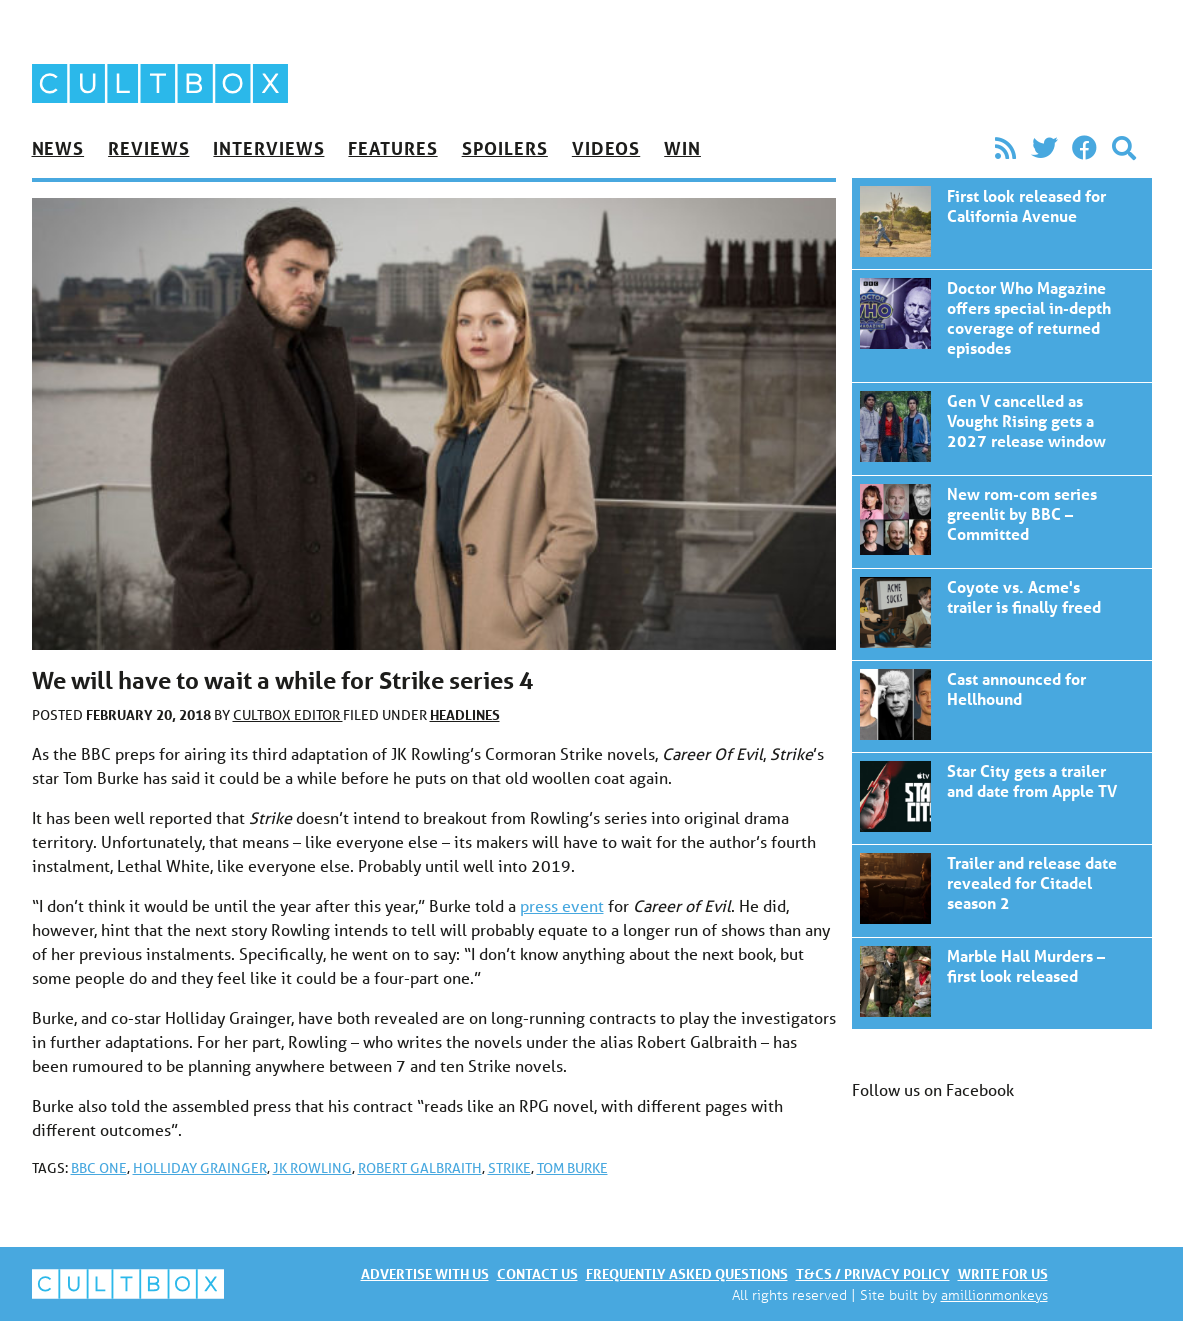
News (58, 148)
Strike (509, 1168)
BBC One (99, 1168)
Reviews (148, 148)
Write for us (1003, 1273)
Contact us (537, 1273)
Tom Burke (572, 1168)
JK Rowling (312, 1168)
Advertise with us (425, 1273)
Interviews (268, 148)
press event (562, 905)
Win (682, 148)
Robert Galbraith (420, 1168)
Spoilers (505, 148)
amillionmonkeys (994, 1294)
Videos (606, 148)
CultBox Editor (288, 715)
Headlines (465, 714)
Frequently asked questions (687, 1273)
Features (392, 148)
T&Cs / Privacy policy (873, 1273)
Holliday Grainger (200, 1168)
